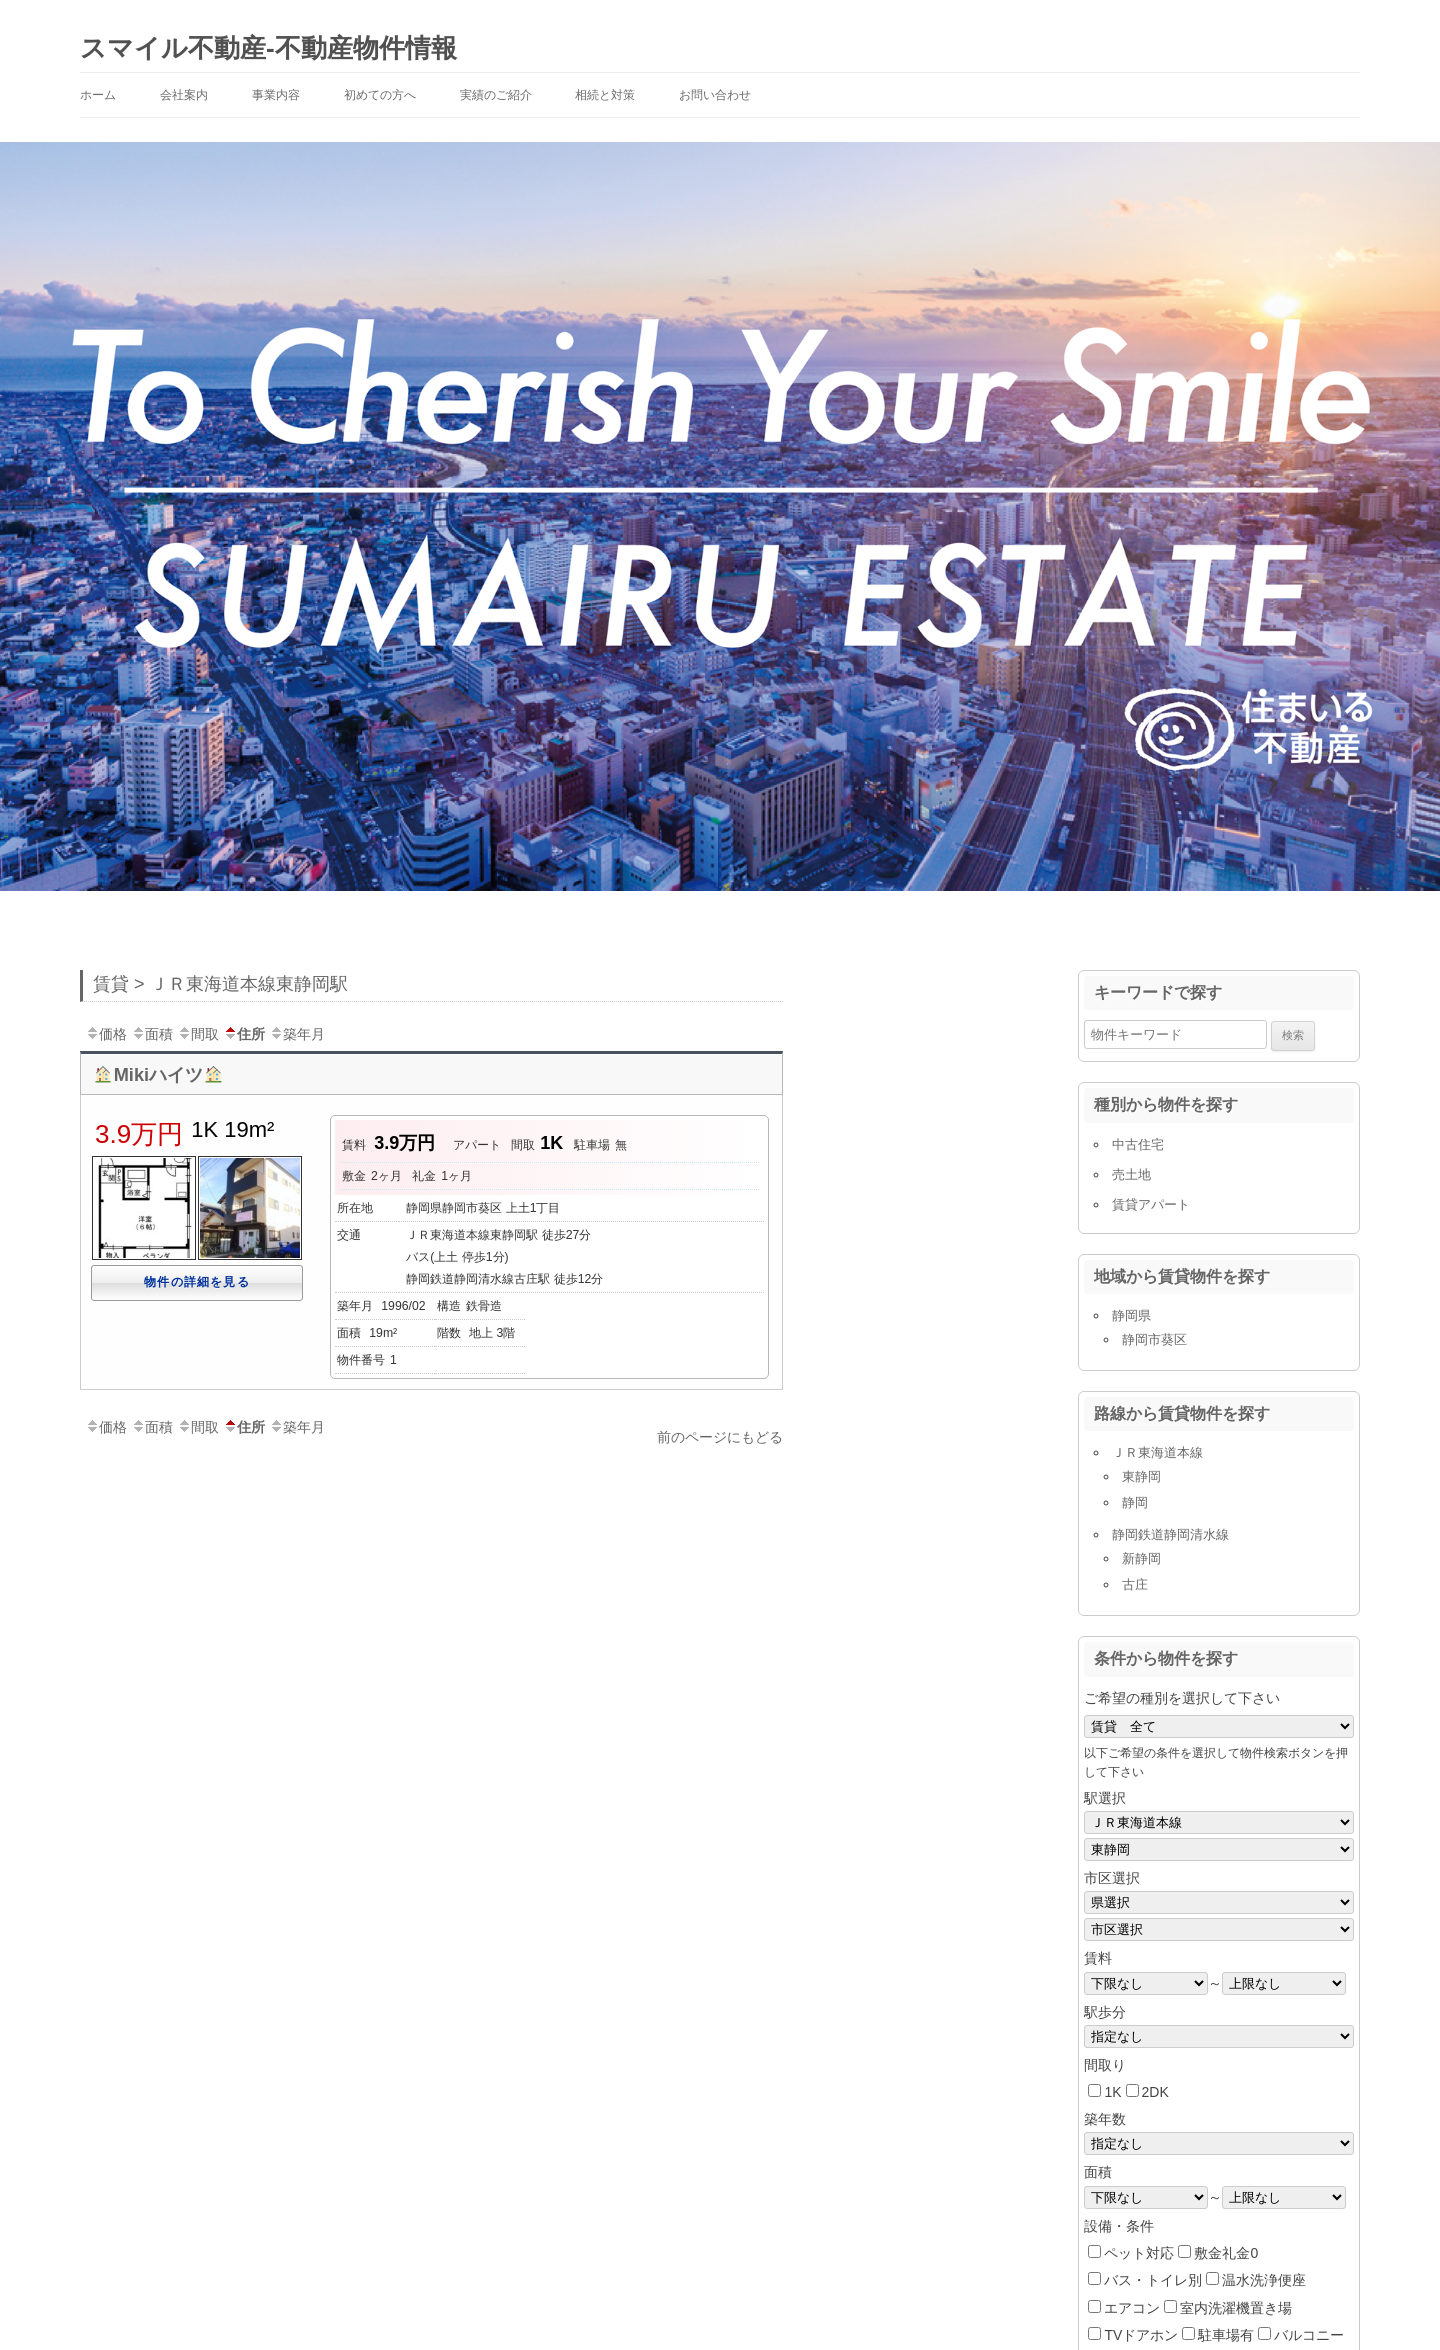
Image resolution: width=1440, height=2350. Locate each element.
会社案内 (184, 95)
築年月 (297, 1034)
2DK (1155, 2092)
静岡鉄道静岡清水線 (1170, 1534)
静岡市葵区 (1154, 1339)
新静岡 (1141, 1558)
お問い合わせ (715, 95)
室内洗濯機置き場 (1236, 2308)
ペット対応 (1139, 2253)
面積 (152, 1034)
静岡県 (1131, 1315)
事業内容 (276, 95)
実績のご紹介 (496, 95)
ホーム (98, 95)
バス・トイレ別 (1153, 2280)
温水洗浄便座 (1264, 2280)
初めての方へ (380, 95)
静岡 (1135, 1502)
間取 (198, 1034)
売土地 (1131, 1174)
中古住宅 (1138, 1144)
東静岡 (1141, 1476)
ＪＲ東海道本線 (1157, 1452)
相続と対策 (605, 95)
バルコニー (1309, 2335)
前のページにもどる (720, 1437)
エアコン (1132, 2308)
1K (1112, 2092)
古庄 (1135, 1584)
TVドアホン (1141, 2335)
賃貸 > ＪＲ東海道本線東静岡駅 (220, 984)
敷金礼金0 (1226, 2253)
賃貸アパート (1151, 1204)
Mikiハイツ (158, 1075)
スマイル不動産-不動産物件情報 (268, 48)
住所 (244, 1034)
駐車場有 (1226, 2335)
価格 (106, 1034)
